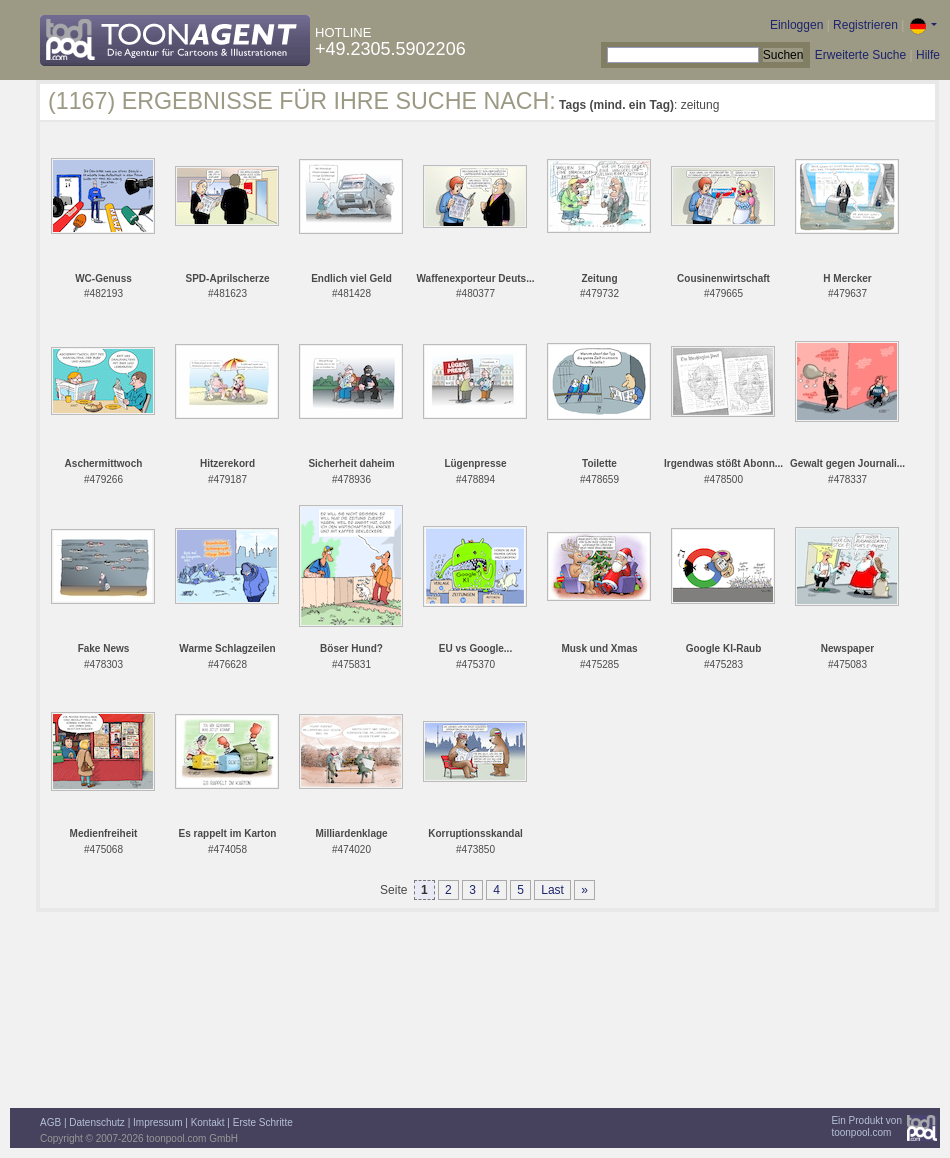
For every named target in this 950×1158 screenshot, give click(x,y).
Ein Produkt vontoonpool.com (866, 1126)
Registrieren (865, 25)
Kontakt (208, 1122)
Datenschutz (97, 1122)
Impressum (157, 1122)
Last (552, 890)
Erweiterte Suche (860, 55)
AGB (50, 1122)
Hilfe (928, 55)
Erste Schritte (263, 1122)
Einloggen (796, 25)
